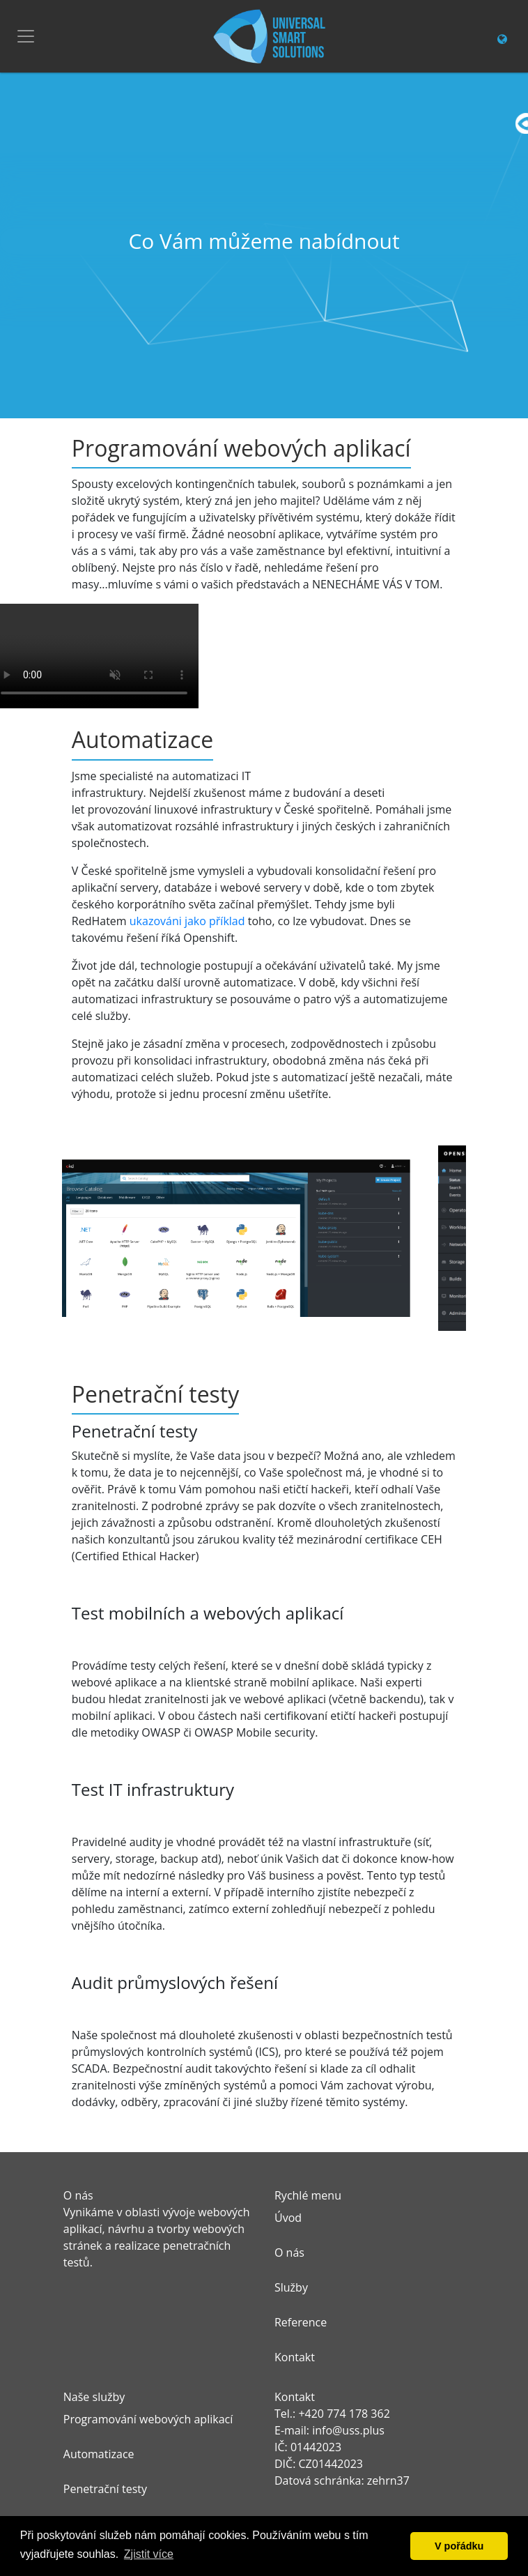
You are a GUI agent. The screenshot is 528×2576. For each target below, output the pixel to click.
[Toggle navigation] (26, 36)
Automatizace (98, 2454)
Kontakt (294, 2357)
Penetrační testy (105, 2489)
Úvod (288, 2217)
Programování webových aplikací (148, 2419)
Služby (291, 2287)
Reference (300, 2322)
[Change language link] (502, 39)
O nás (289, 2252)
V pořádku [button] (459, 2546)
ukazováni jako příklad (187, 921)
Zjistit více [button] (148, 2554)
